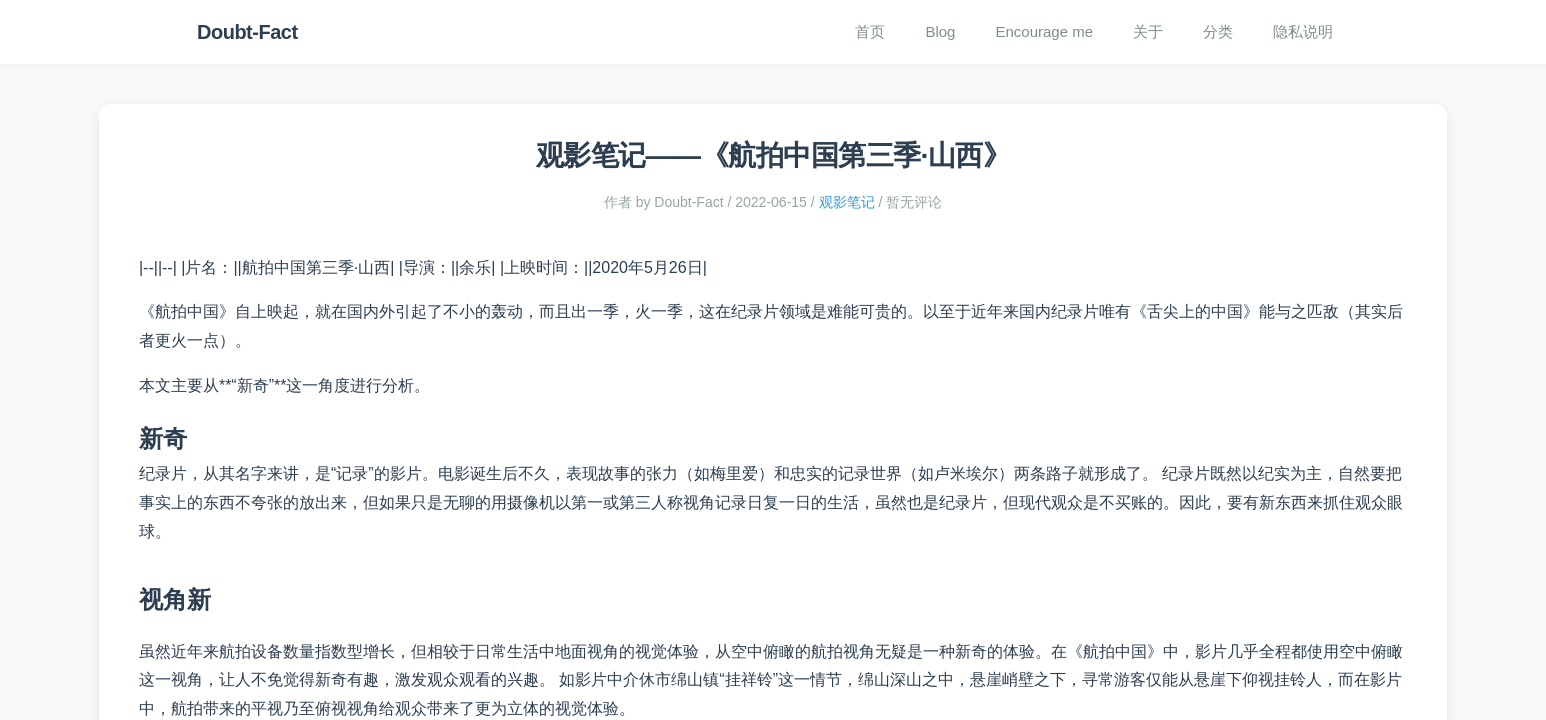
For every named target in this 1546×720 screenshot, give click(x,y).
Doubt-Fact (247, 32)
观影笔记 (847, 202)
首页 (870, 31)
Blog (940, 31)
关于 (1148, 31)
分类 (1218, 31)
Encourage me (1044, 31)
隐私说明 (1303, 31)
